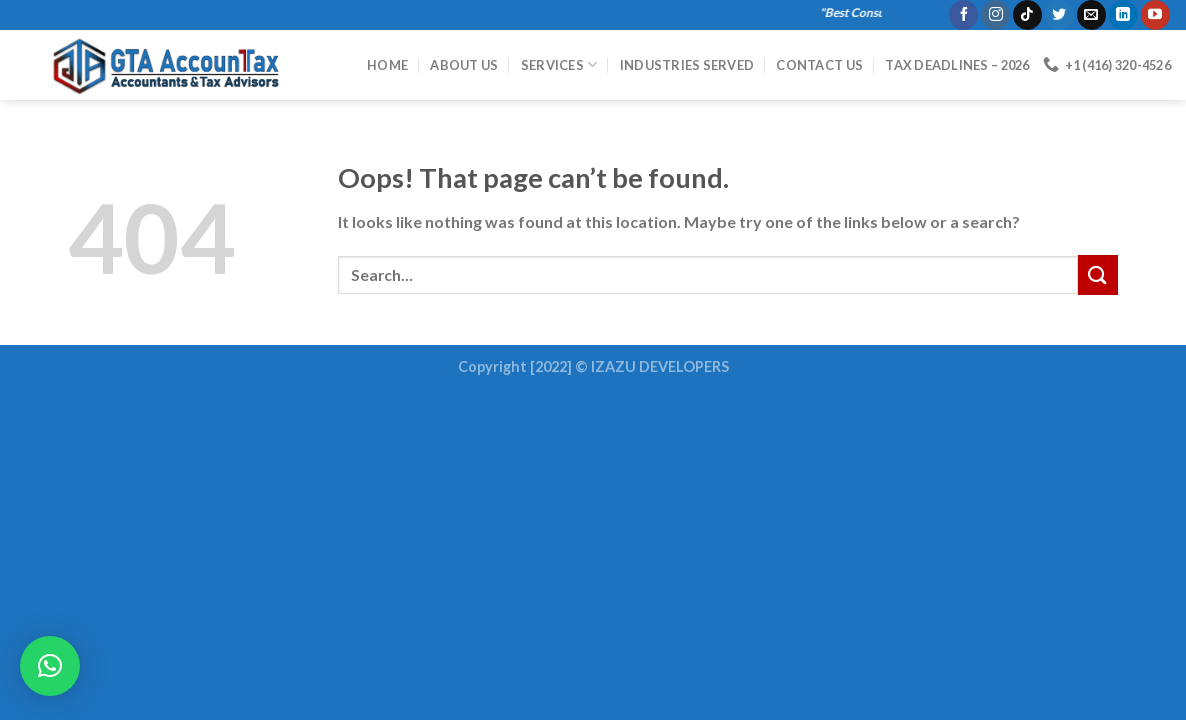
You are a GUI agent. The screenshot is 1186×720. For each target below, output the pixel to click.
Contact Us (819, 65)
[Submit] (1098, 274)
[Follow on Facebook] (963, 15)
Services (559, 64)
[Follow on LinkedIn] (1123, 15)
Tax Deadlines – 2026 (957, 65)
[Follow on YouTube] (1155, 15)
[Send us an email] (1091, 15)
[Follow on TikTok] (1027, 15)
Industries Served (687, 65)
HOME (387, 65)
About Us (464, 65)
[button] (50, 666)
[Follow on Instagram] (995, 15)
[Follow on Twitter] (1059, 15)
